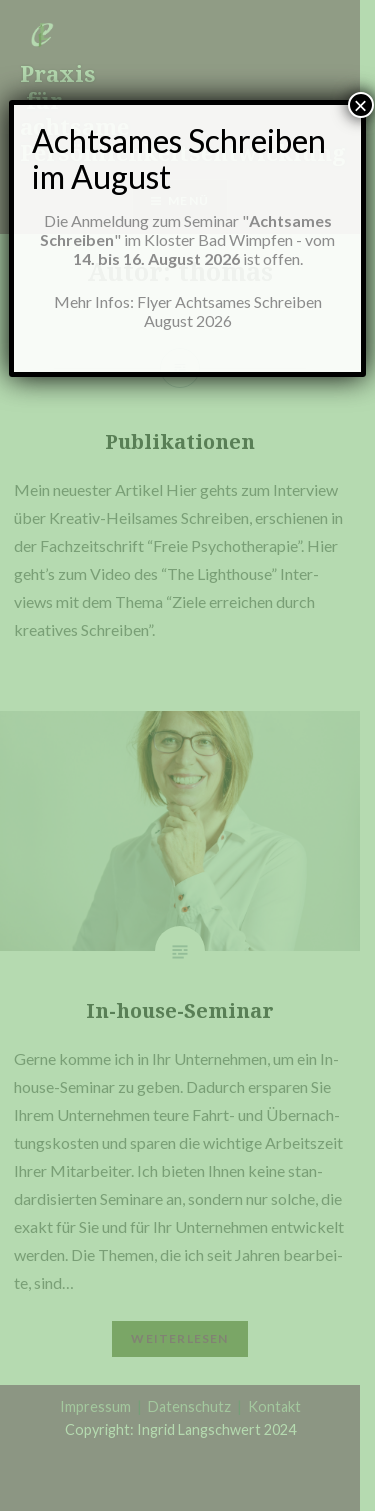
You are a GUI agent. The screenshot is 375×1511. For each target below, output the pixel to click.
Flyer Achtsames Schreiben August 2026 (229, 311)
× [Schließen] (361, 105)
